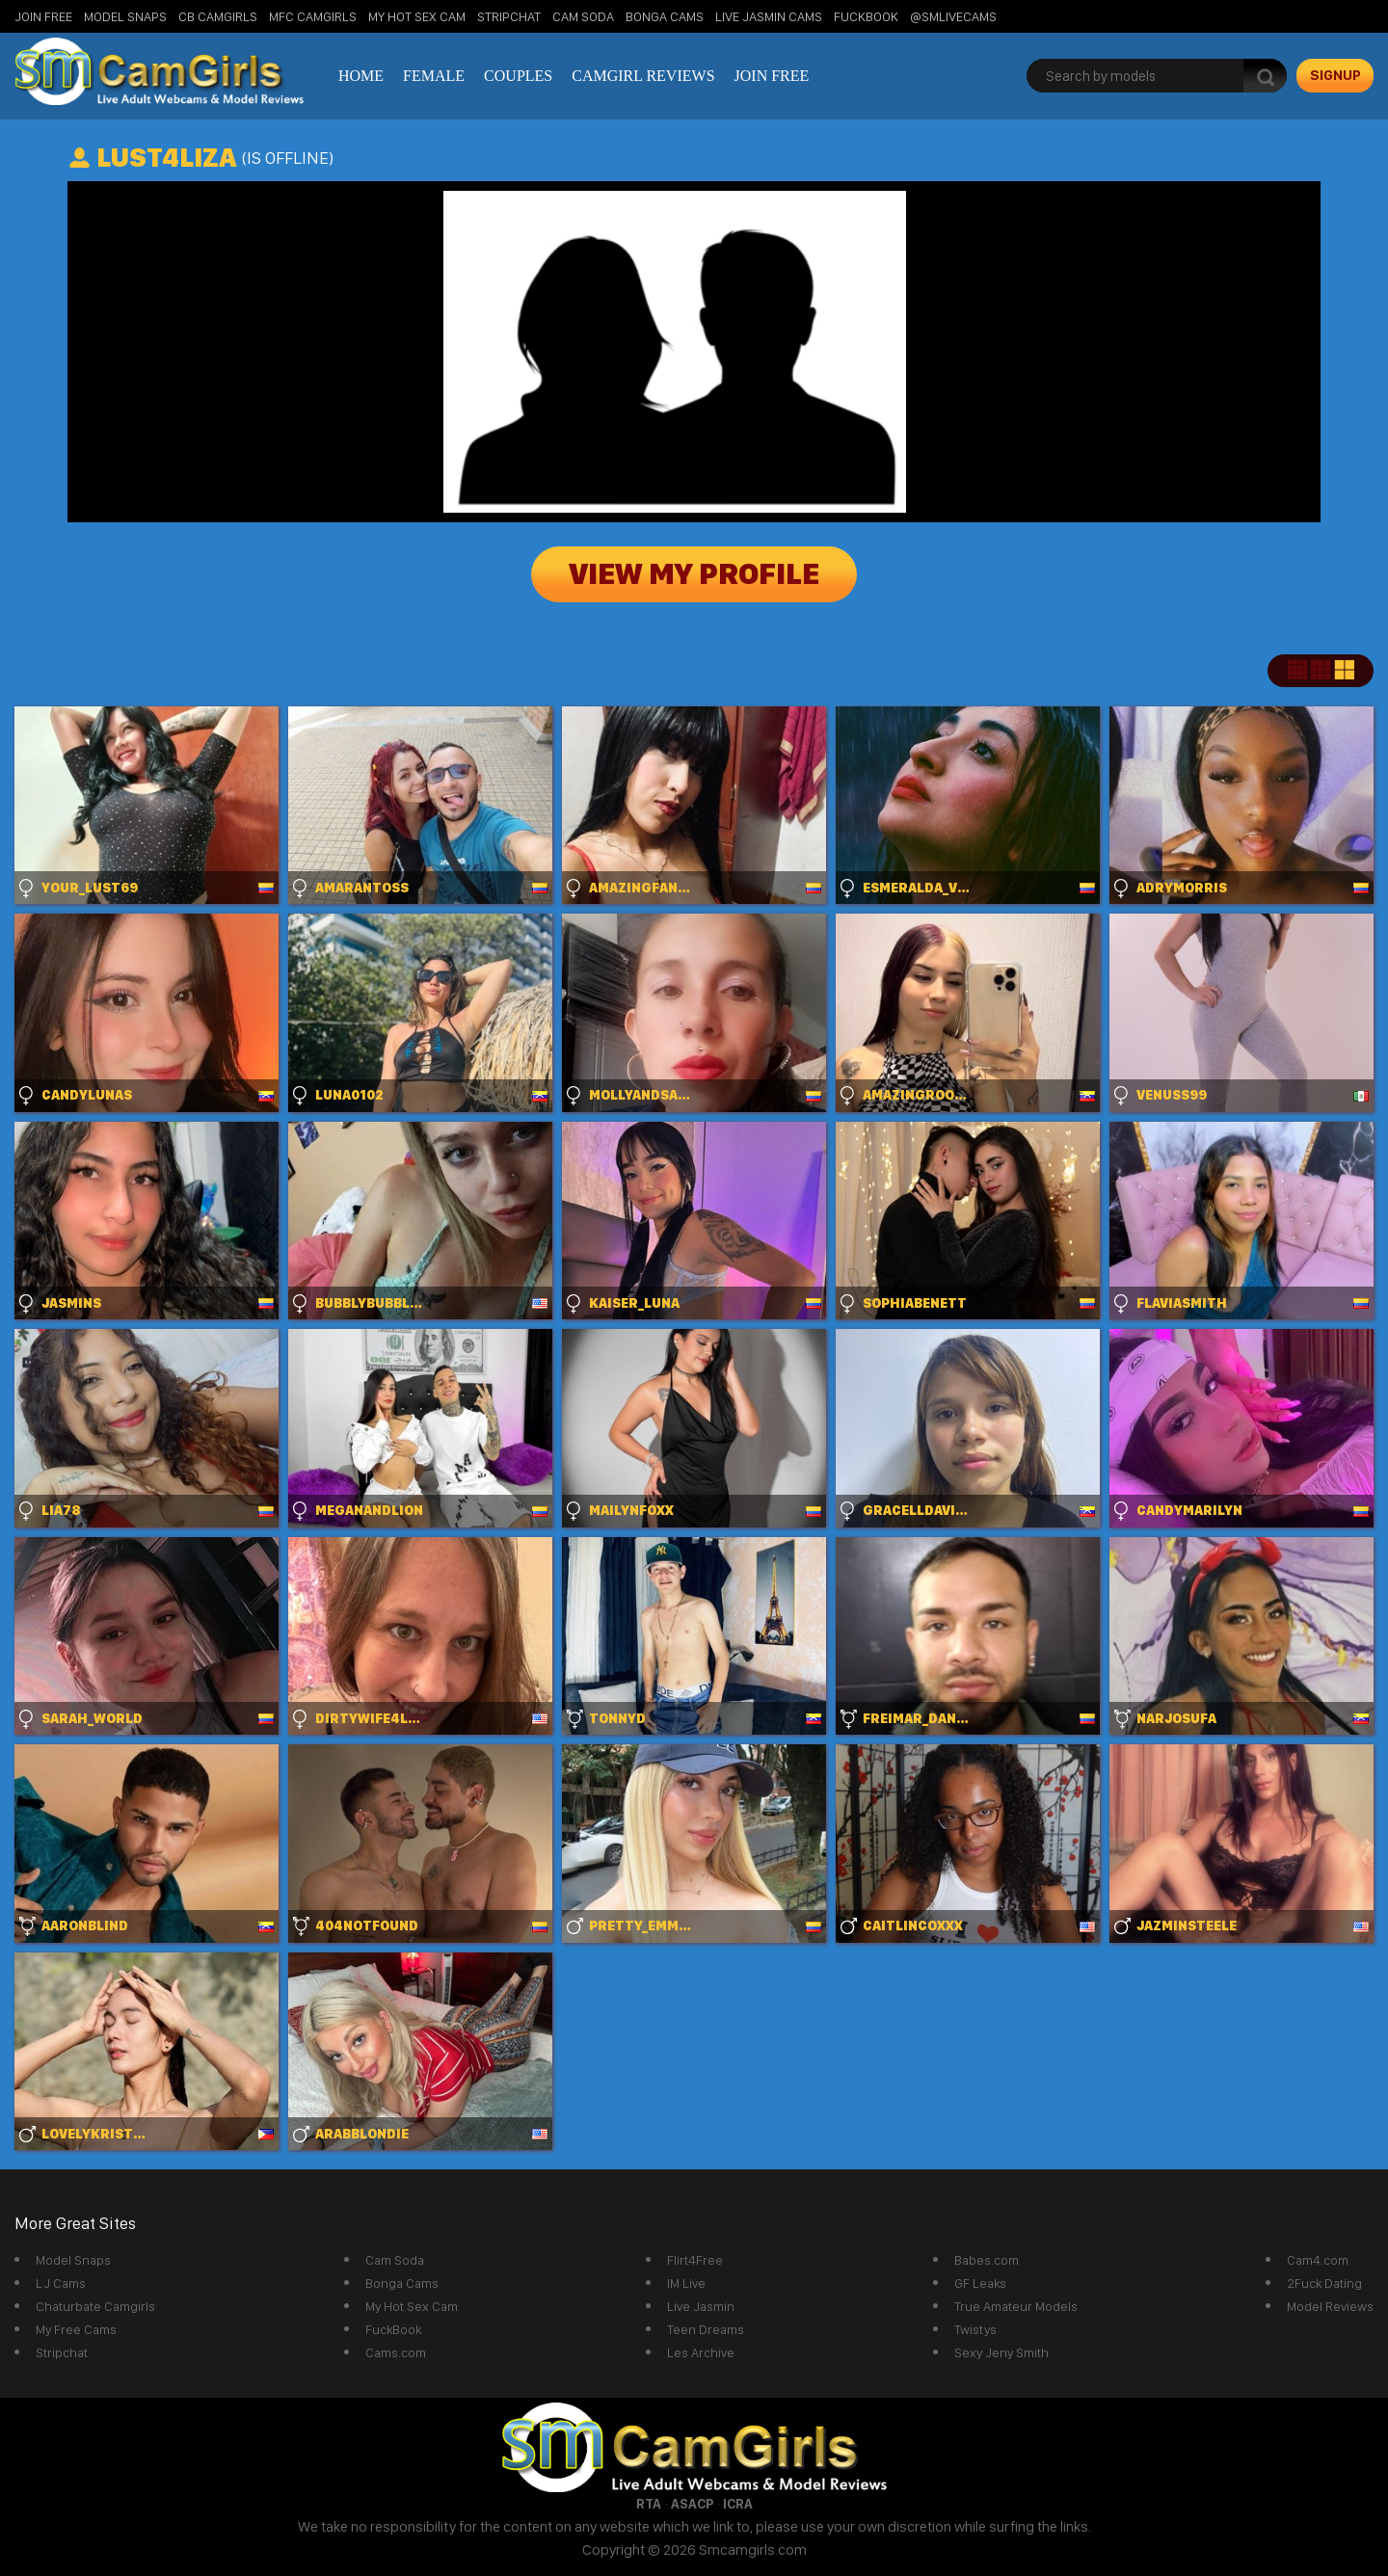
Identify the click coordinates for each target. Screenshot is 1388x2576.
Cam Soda (583, 16)
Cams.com (395, 2352)
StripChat (509, 16)
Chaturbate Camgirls (95, 2306)
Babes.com (986, 2260)
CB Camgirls (217, 16)
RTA (648, 2503)
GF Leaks (980, 2283)
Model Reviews (1330, 2306)
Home (361, 75)
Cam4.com (1317, 2260)
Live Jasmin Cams (768, 16)
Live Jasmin (700, 2306)
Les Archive (700, 2352)
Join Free (43, 16)
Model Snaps (125, 16)
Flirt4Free (695, 2260)
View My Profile (694, 574)
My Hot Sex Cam (417, 16)
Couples (518, 75)
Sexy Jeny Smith (1001, 2352)
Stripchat (62, 2352)
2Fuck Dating (1324, 2283)
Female (434, 75)
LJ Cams (61, 2283)
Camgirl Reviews (643, 75)
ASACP (692, 2503)
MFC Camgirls (313, 16)
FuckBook (866, 16)
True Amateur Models (1016, 2306)
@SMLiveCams (953, 16)
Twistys (975, 2329)
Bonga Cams (665, 16)
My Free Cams (76, 2329)
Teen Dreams (705, 2329)
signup (1335, 75)
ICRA (738, 2503)
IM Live (686, 2283)
